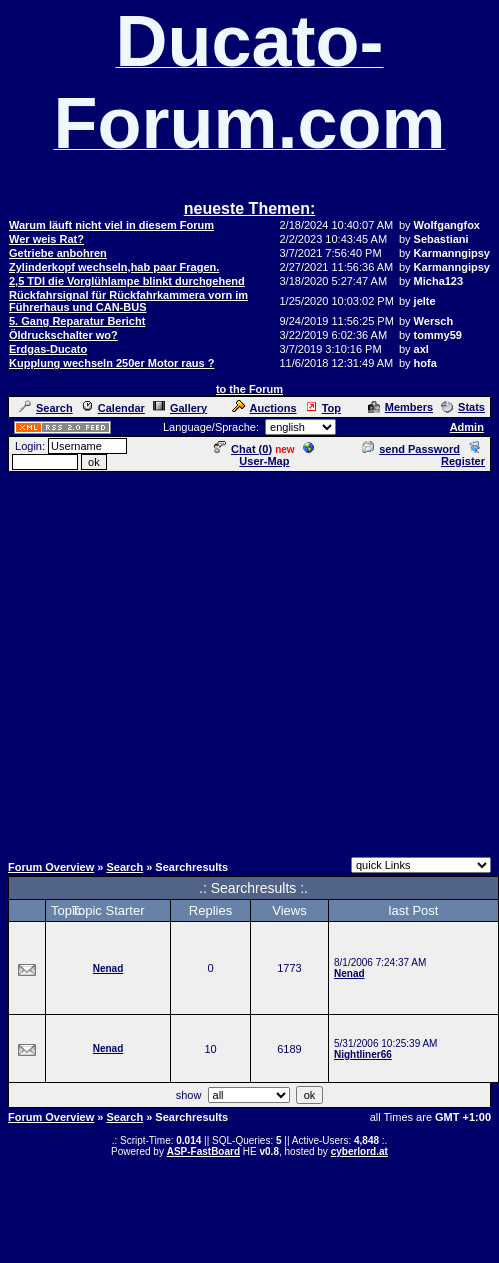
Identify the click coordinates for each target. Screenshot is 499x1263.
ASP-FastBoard (203, 1151)
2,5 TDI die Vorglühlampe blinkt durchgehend (127, 281)
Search (46, 408)
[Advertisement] (245, 661)
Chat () (243, 449)
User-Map (276, 455)
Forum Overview (51, 867)
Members (400, 407)
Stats (463, 407)
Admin (467, 427)
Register (463, 455)
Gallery (180, 408)
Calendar (113, 408)
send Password (411, 449)
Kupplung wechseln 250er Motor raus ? (111, 363)
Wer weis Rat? (46, 239)
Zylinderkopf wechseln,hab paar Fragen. (114, 267)
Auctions (264, 408)
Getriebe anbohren (58, 253)
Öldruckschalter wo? (63, 335)
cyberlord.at (359, 1151)
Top (323, 408)
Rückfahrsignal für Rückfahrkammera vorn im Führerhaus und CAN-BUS (128, 301)
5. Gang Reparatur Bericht (77, 321)
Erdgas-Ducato (48, 349)
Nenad (108, 968)
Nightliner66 (363, 1054)
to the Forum (249, 389)
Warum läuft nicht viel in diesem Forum (111, 225)
